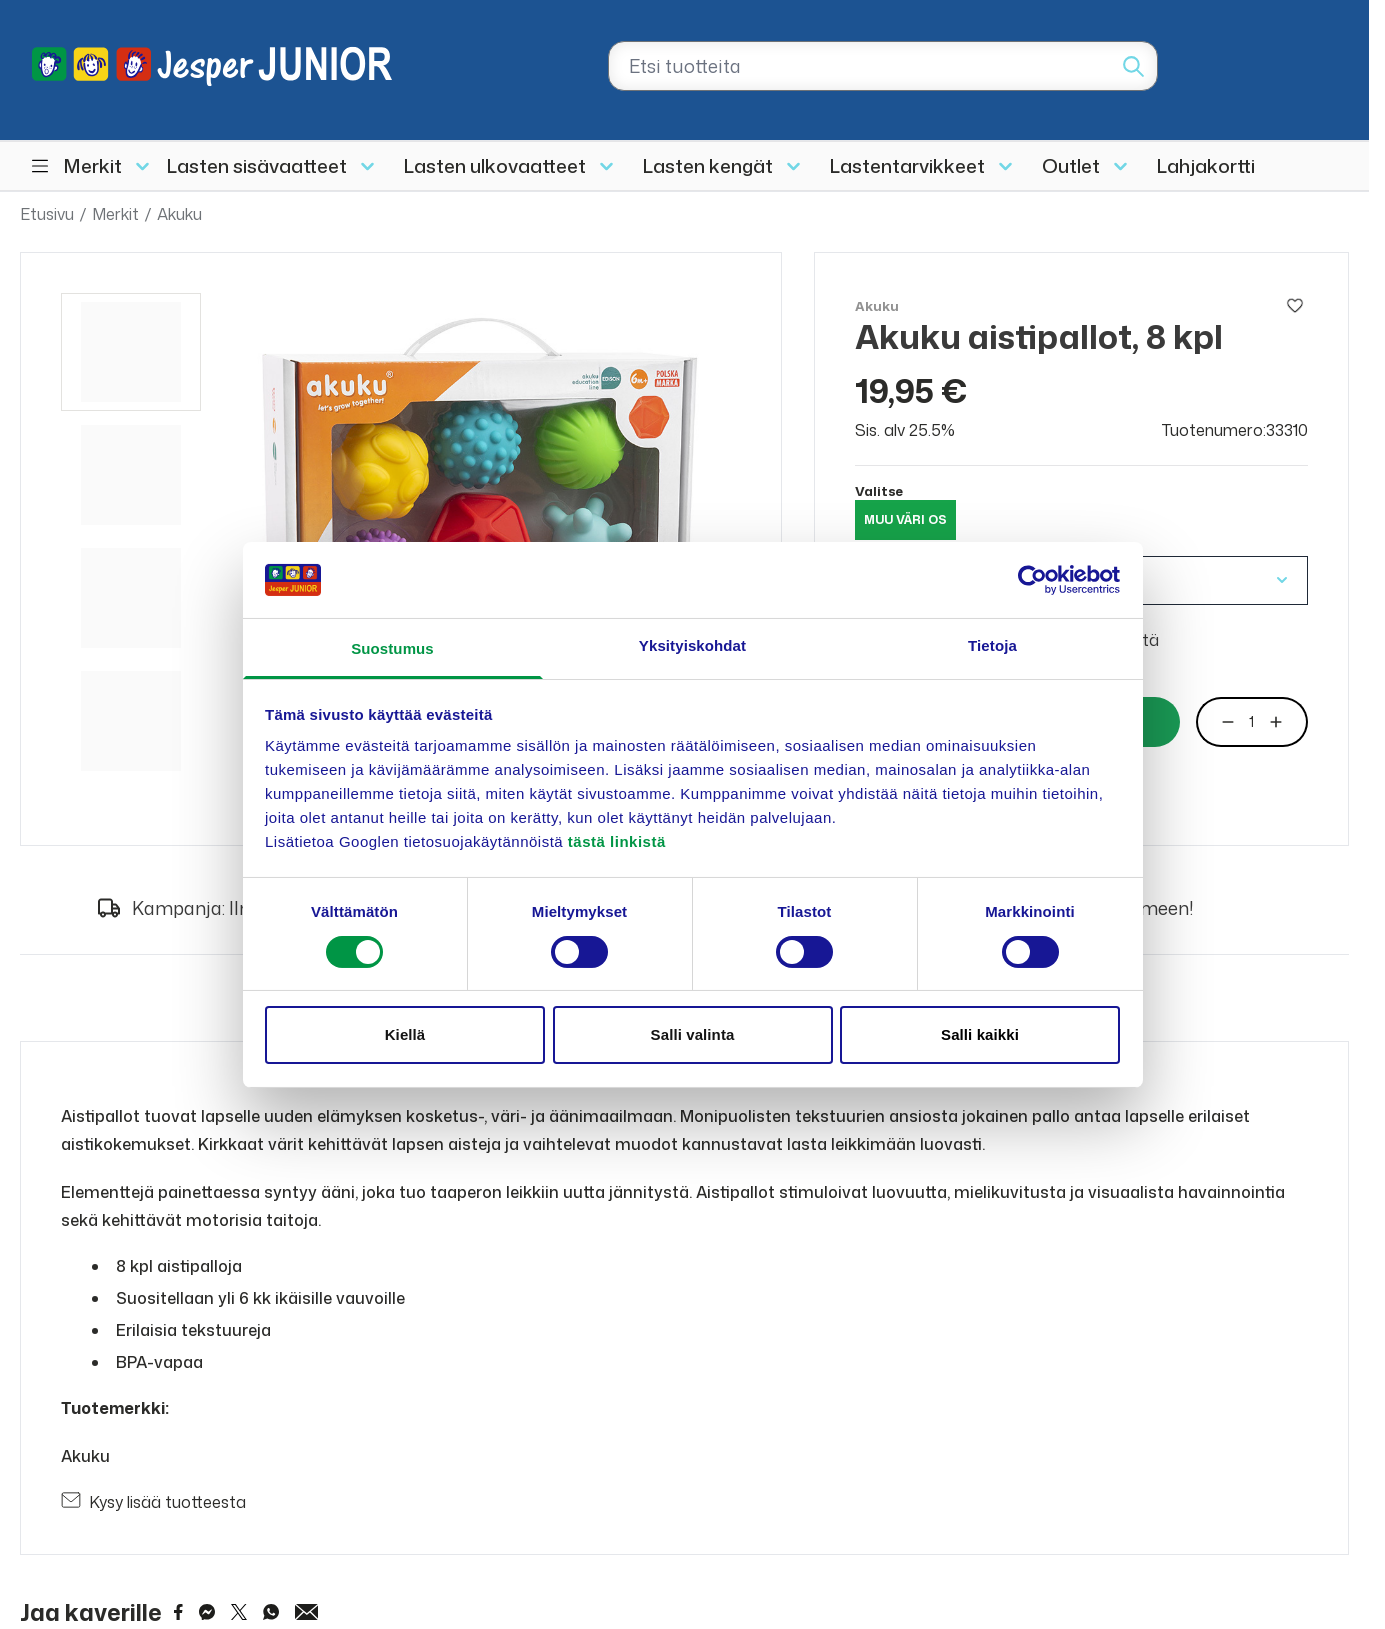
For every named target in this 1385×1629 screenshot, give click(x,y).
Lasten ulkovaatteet (495, 165)
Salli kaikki (980, 1034)
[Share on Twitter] (239, 1612)
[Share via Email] (307, 1612)
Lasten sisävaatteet (257, 165)
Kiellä (405, 1034)
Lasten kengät (708, 165)
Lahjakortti (1206, 165)
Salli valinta (693, 1034)
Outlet (1071, 165)
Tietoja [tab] (992, 645)
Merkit (93, 165)
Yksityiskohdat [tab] (692, 645)
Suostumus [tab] (392, 648)
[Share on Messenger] (207, 1612)
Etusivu (47, 214)
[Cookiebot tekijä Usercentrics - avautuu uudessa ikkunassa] (1032, 580)
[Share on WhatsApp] (271, 1612)
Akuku (179, 214)
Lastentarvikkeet (907, 165)
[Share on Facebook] (178, 1612)
